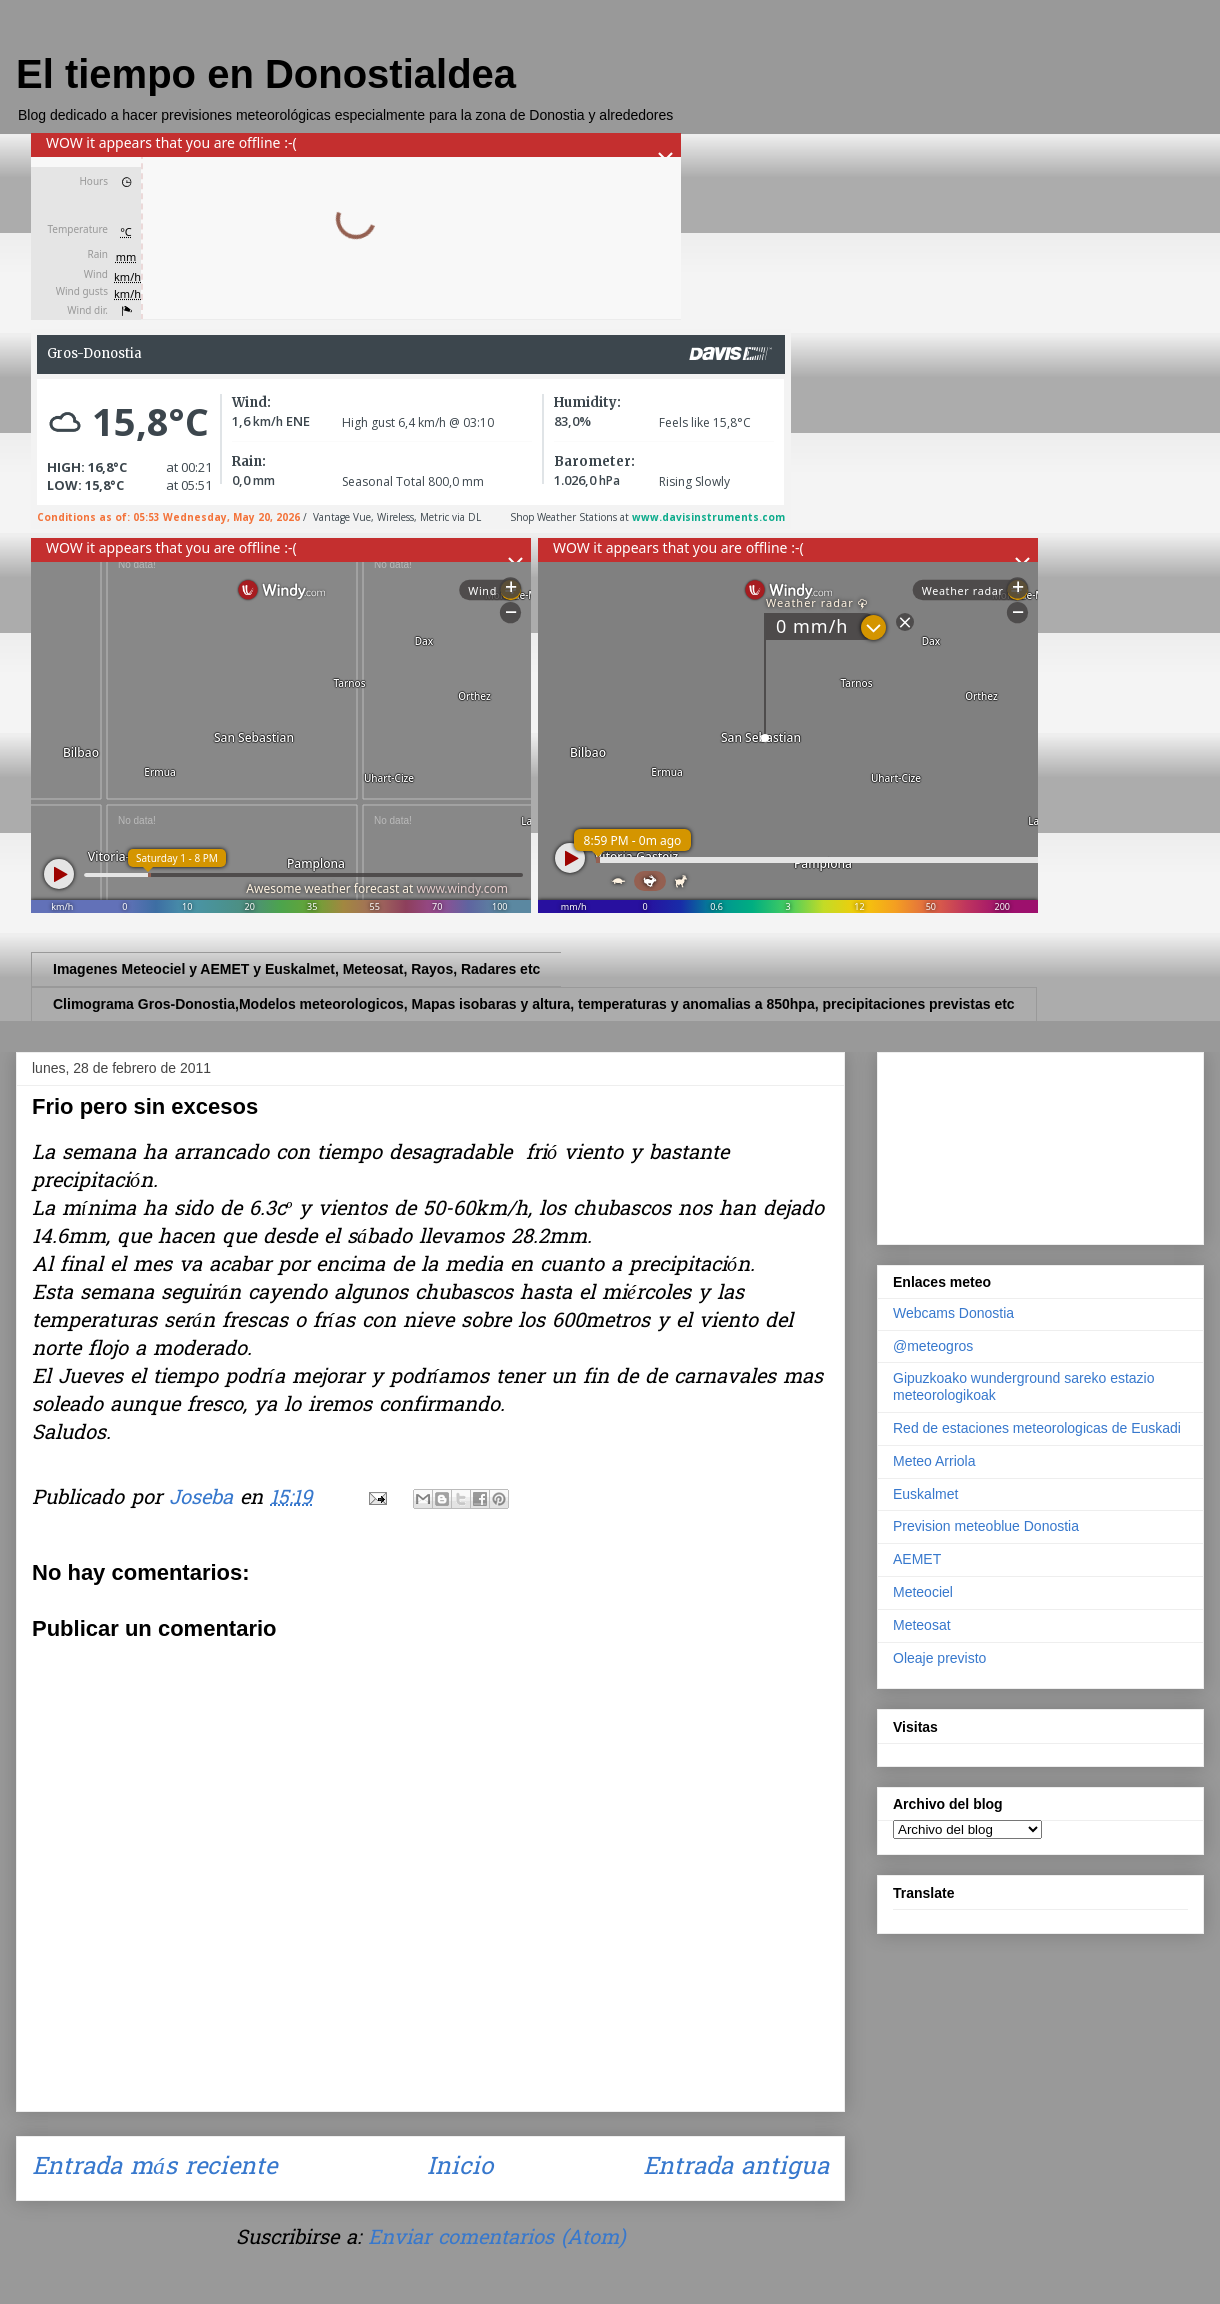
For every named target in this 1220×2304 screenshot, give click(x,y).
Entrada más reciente (154, 2168)
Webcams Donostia (953, 1313)
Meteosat (922, 1625)
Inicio (460, 2168)
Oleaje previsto (939, 1658)
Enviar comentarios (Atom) (496, 2239)
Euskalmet (925, 1494)
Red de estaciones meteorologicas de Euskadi (1037, 1428)
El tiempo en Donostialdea (266, 74)
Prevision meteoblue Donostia (986, 1526)
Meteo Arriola (934, 1461)
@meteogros (933, 1346)
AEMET (917, 1559)
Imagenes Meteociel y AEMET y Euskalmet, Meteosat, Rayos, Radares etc (296, 969)
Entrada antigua (736, 2168)
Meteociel (923, 1592)
